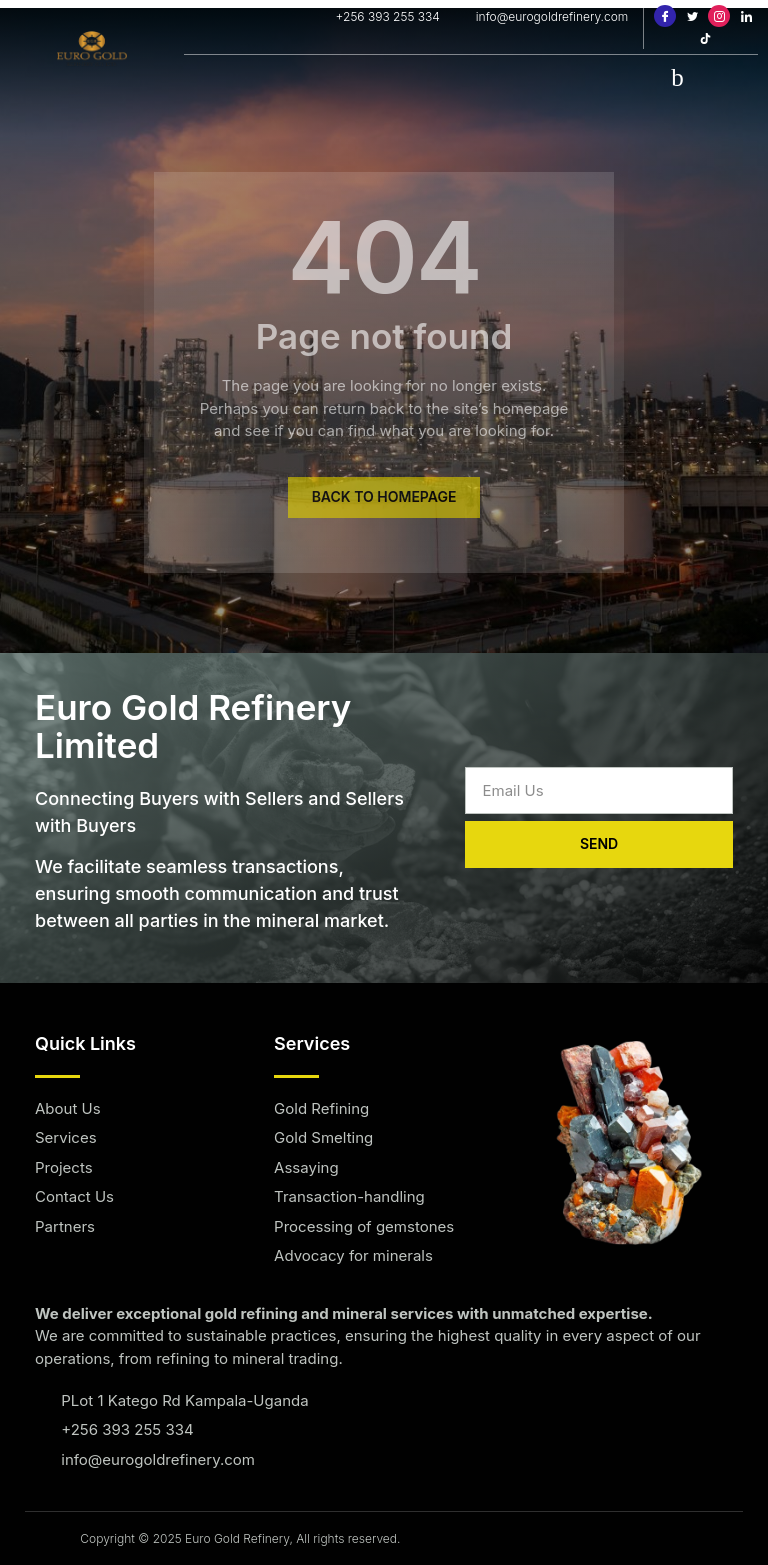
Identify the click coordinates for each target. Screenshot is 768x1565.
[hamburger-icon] (677, 76)
